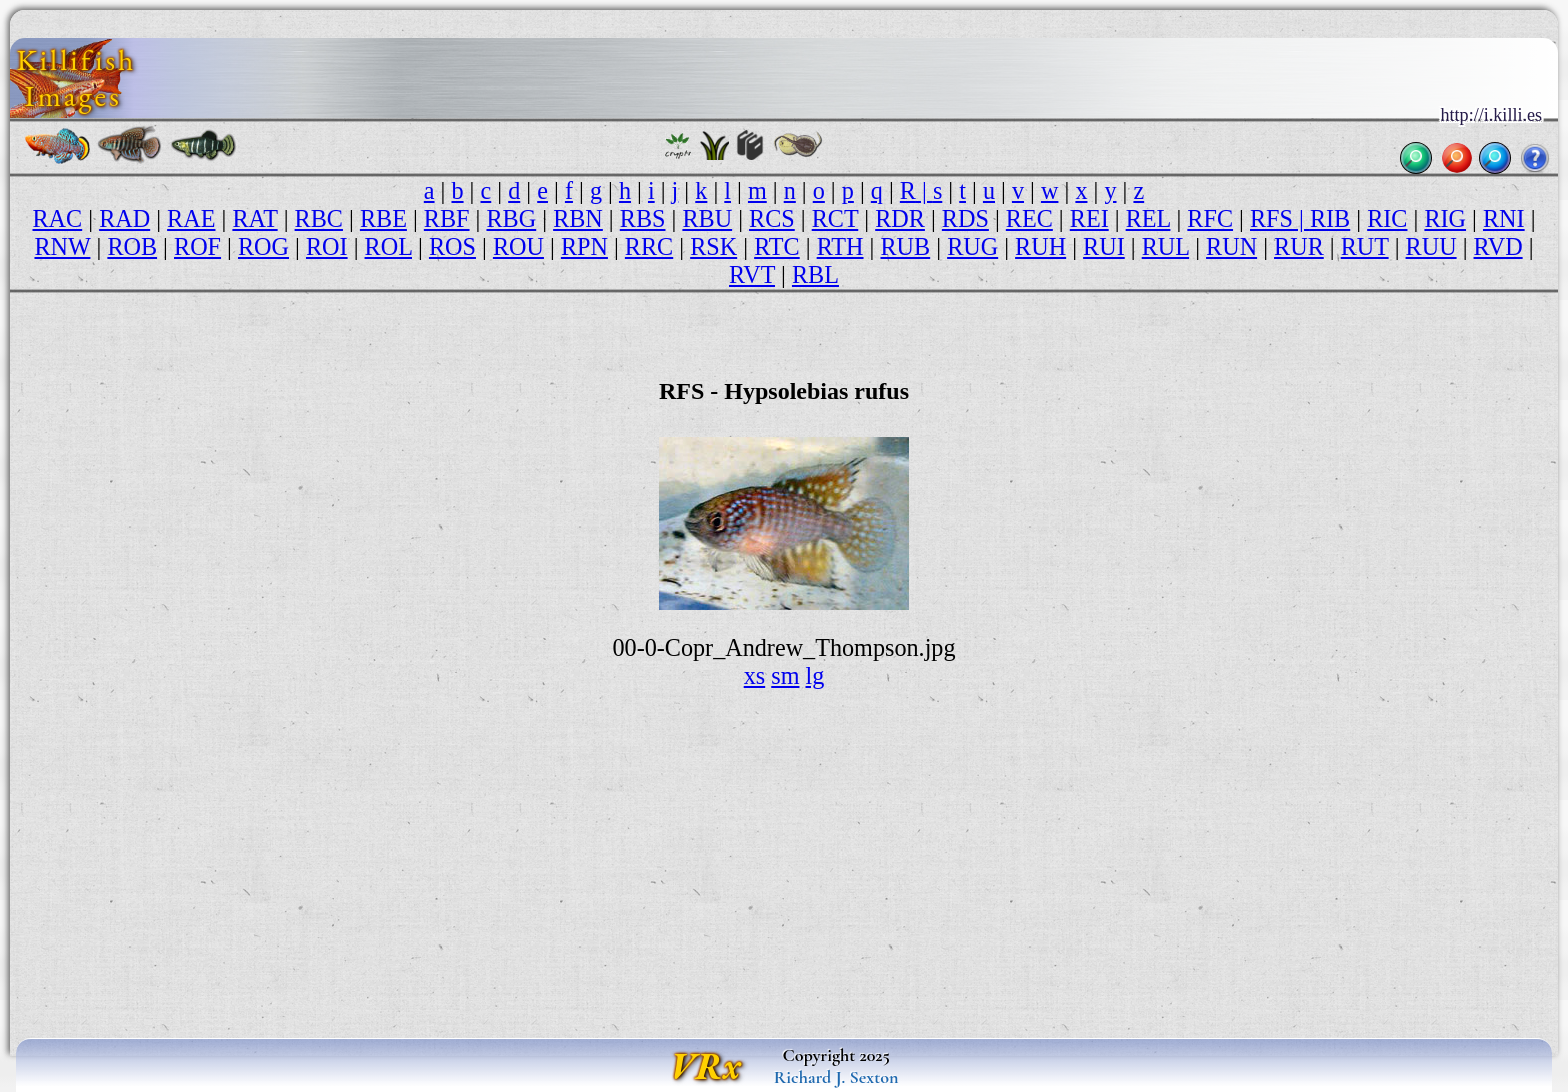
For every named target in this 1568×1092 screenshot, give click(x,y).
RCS (772, 218)
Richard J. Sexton (836, 1077)
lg (815, 675)
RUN (1231, 246)
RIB (1330, 218)
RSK (713, 246)
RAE (191, 218)
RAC (57, 218)
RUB (905, 246)
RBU (707, 218)
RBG (511, 218)
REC (1029, 218)
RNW (62, 246)
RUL (1165, 246)
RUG (972, 246)
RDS (965, 218)
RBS (643, 218)
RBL (815, 274)
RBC (319, 218)
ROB (132, 246)
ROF (197, 246)
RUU (1431, 246)
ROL (388, 246)
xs (755, 675)
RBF (447, 218)
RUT (1365, 246)
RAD (124, 218)
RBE (383, 218)
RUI (1104, 246)
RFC (1210, 218)
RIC (1387, 218)
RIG (1445, 218)
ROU (518, 246)
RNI (1504, 218)
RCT (835, 218)
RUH (1040, 246)
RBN (578, 218)
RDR (900, 218)
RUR (1299, 246)
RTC (777, 246)
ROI (327, 246)
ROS (452, 246)
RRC (649, 246)
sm (785, 675)
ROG (263, 246)
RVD (1498, 246)
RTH (840, 246)
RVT (752, 274)
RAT (254, 218)
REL (1148, 218)
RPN (584, 246)
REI (1089, 218)
